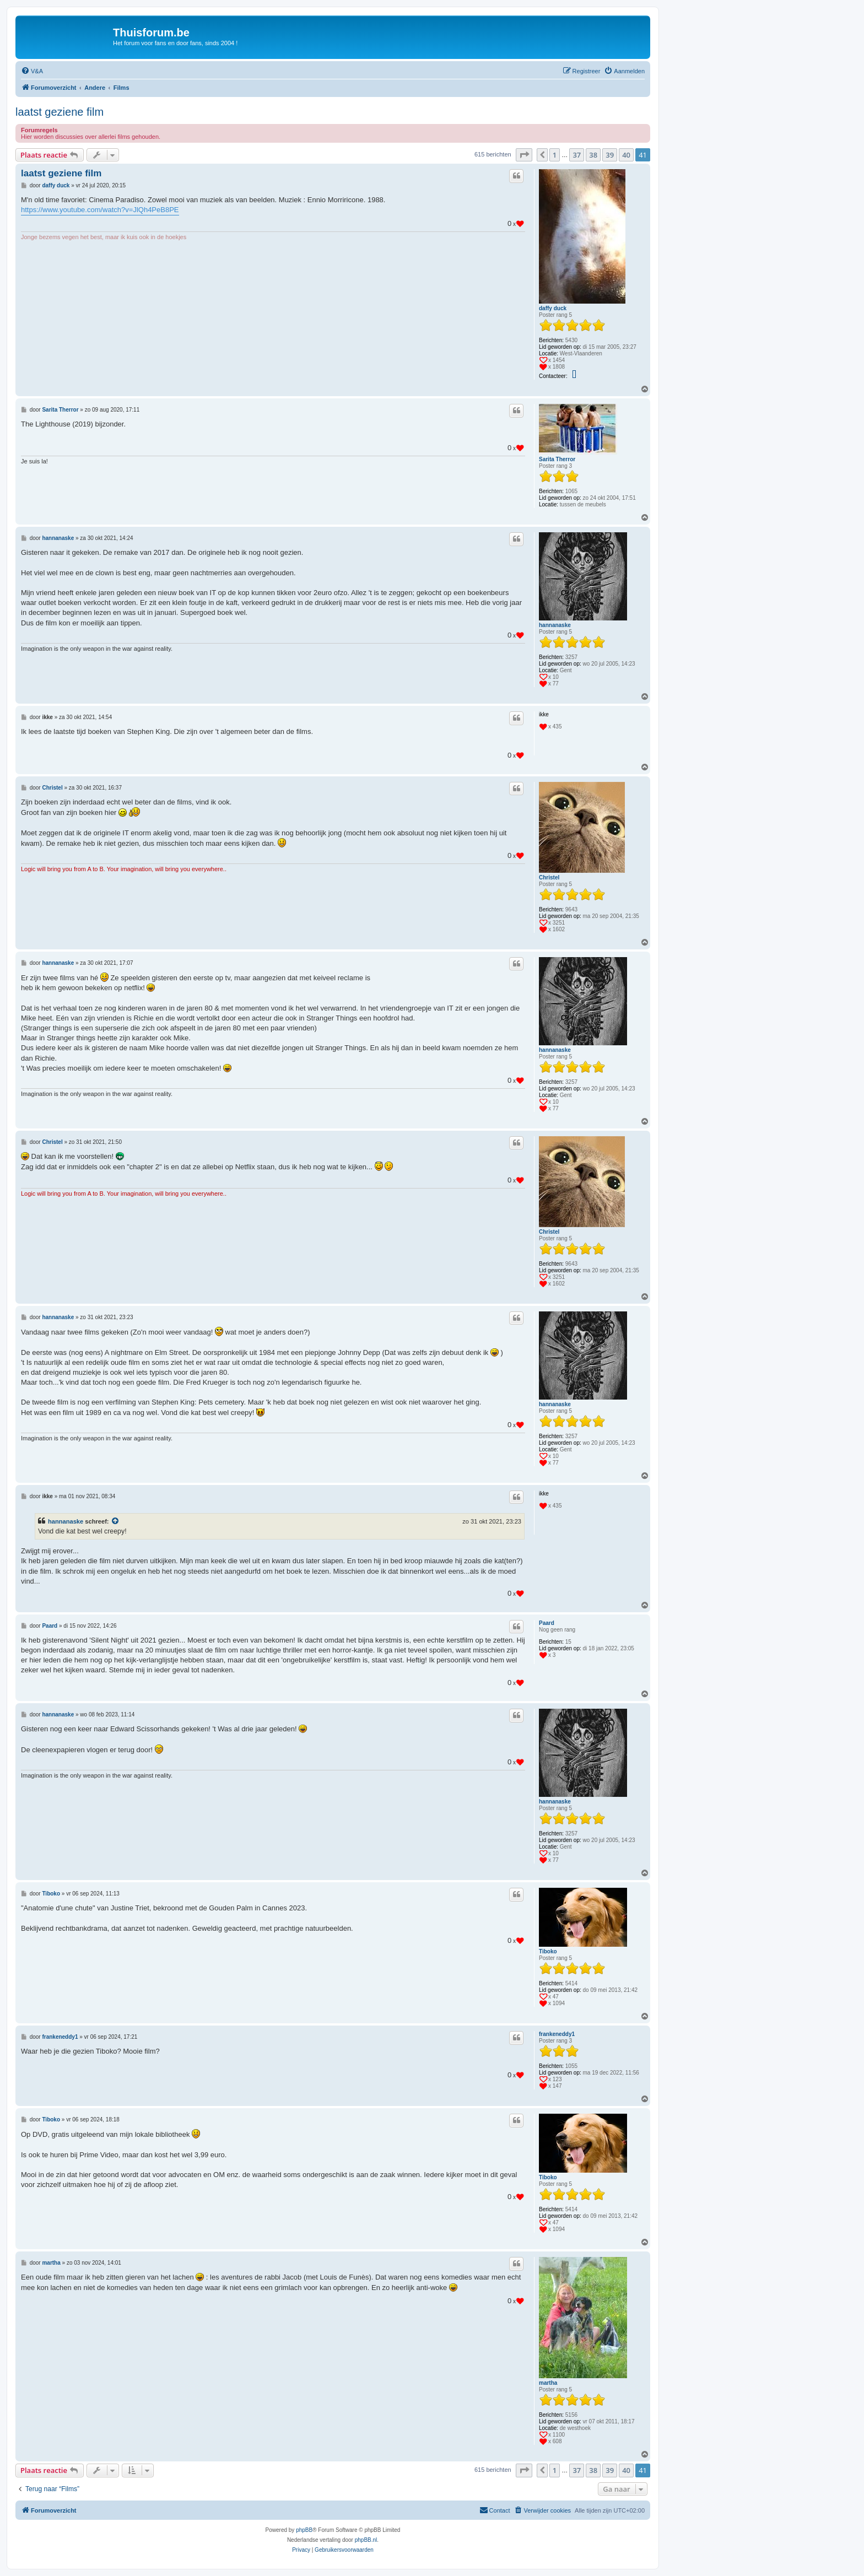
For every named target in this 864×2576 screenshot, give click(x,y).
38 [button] (593, 155)
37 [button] (577, 155)
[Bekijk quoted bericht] (116, 1521)
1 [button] (555, 155)
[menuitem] (32, 71)
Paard (546, 1623)
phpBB (304, 2530)
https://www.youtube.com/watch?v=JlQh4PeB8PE (100, 210)
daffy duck (552, 308)
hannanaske (555, 625)
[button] (524, 154)
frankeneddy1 (557, 2034)
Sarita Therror (557, 459)
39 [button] (610, 155)
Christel (549, 877)
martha (548, 2383)
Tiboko (548, 1951)
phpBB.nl (366, 2540)
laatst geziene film (59, 112)
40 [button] (626, 155)
